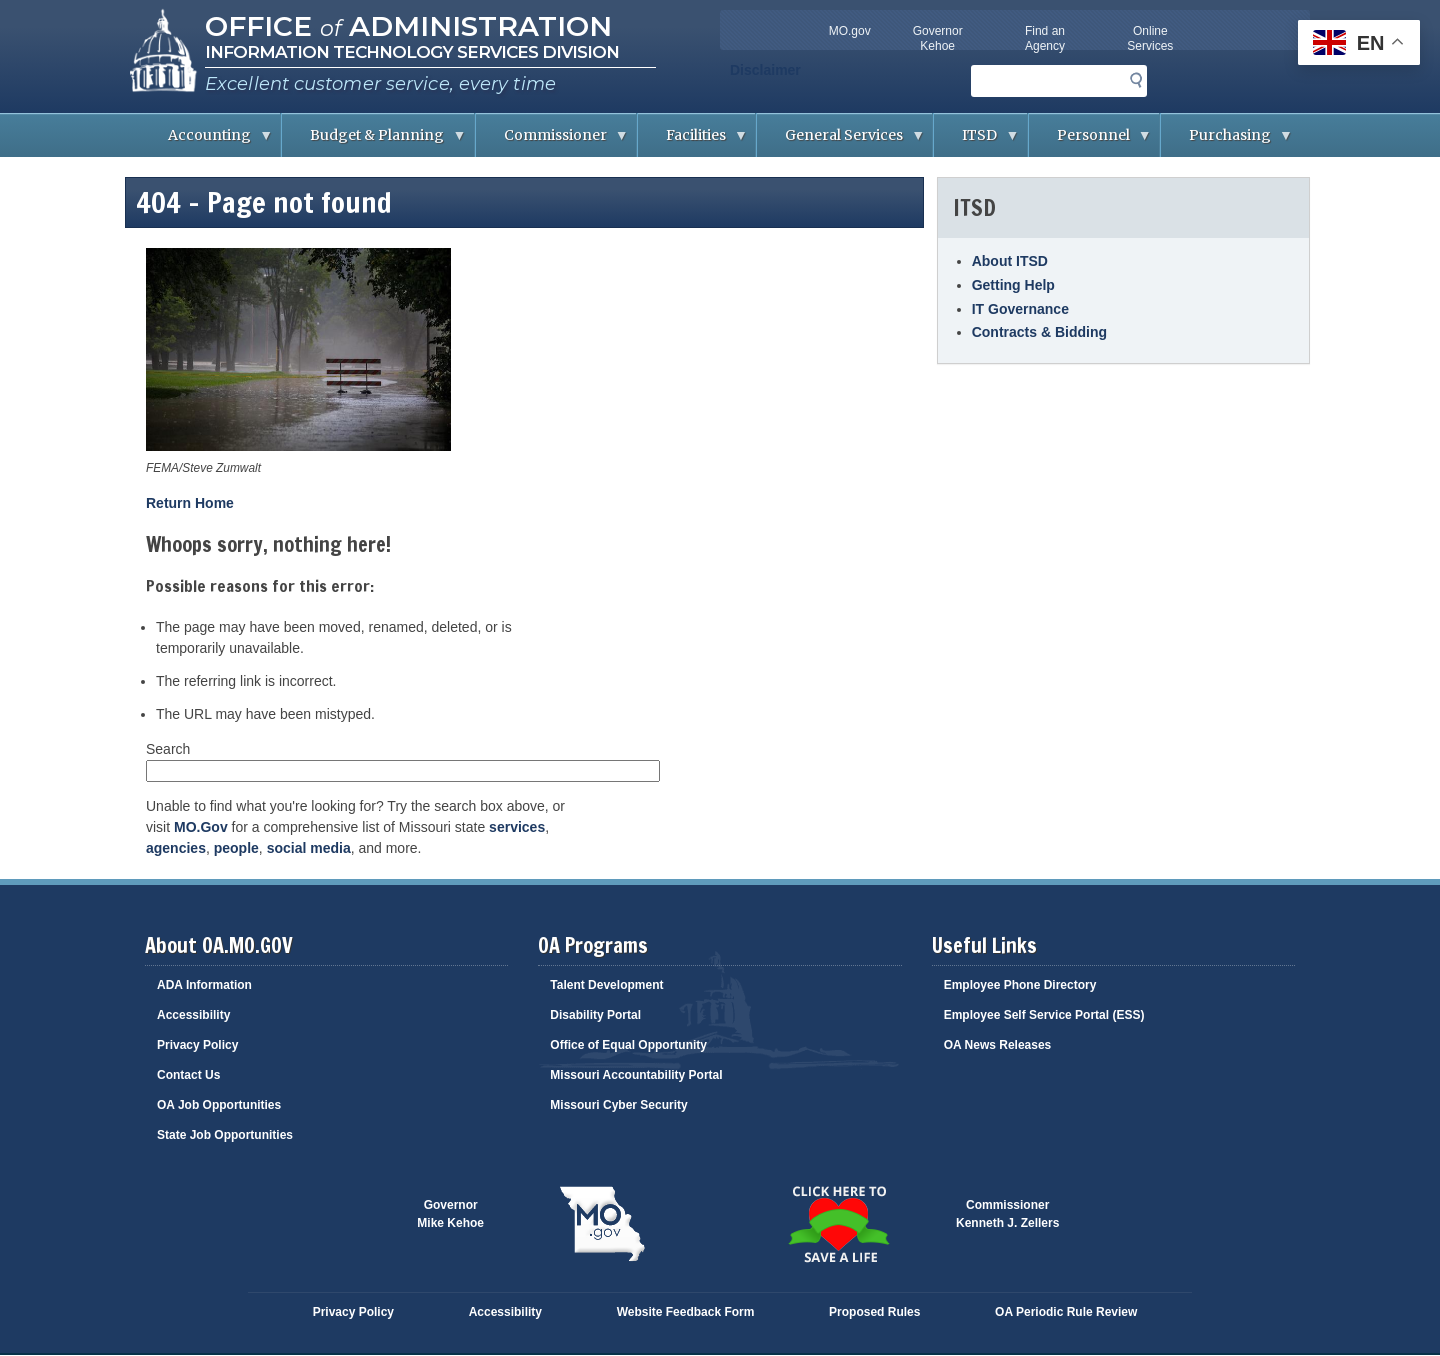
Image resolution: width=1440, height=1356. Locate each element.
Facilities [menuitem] (693, 141)
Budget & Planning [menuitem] (374, 141)
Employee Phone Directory (1020, 985)
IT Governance (1020, 309)
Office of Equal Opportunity (628, 1045)
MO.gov (850, 31)
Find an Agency (1045, 38)
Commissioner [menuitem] (552, 141)
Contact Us (188, 1075)
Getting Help (1013, 285)
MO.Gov (201, 827)
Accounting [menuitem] (206, 141)
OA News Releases (998, 1045)
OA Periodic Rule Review (1066, 1312)
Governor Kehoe (938, 38)
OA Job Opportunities (219, 1105)
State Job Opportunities (225, 1135)
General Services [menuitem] (841, 141)
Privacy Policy (197, 1045)
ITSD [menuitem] (976, 141)
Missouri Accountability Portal (636, 1075)
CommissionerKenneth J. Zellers (1007, 1214)
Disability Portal (595, 1015)
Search (168, 749)
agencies (176, 848)
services (517, 827)
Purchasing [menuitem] (1227, 141)
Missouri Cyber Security (618, 1105)
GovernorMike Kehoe (450, 1214)
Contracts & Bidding (1039, 332)
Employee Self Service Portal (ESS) (1044, 1015)
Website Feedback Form (686, 1312)
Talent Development (606, 985)
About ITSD (1010, 261)
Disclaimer (765, 70)
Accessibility (193, 1015)
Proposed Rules (874, 1312)
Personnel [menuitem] (1090, 141)
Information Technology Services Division (412, 52)
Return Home (190, 503)
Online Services (1150, 38)
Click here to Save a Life (838, 1224)
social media (309, 848)
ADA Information (204, 985)
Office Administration (408, 26)
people (236, 848)
